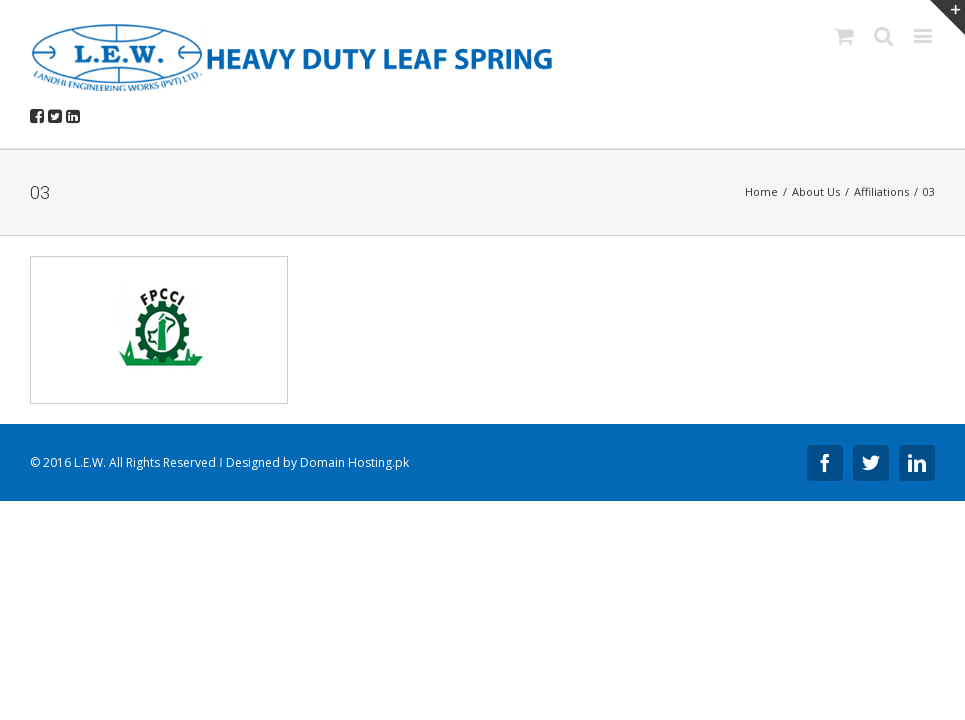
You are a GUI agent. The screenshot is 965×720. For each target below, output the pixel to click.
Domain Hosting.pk (354, 462)
